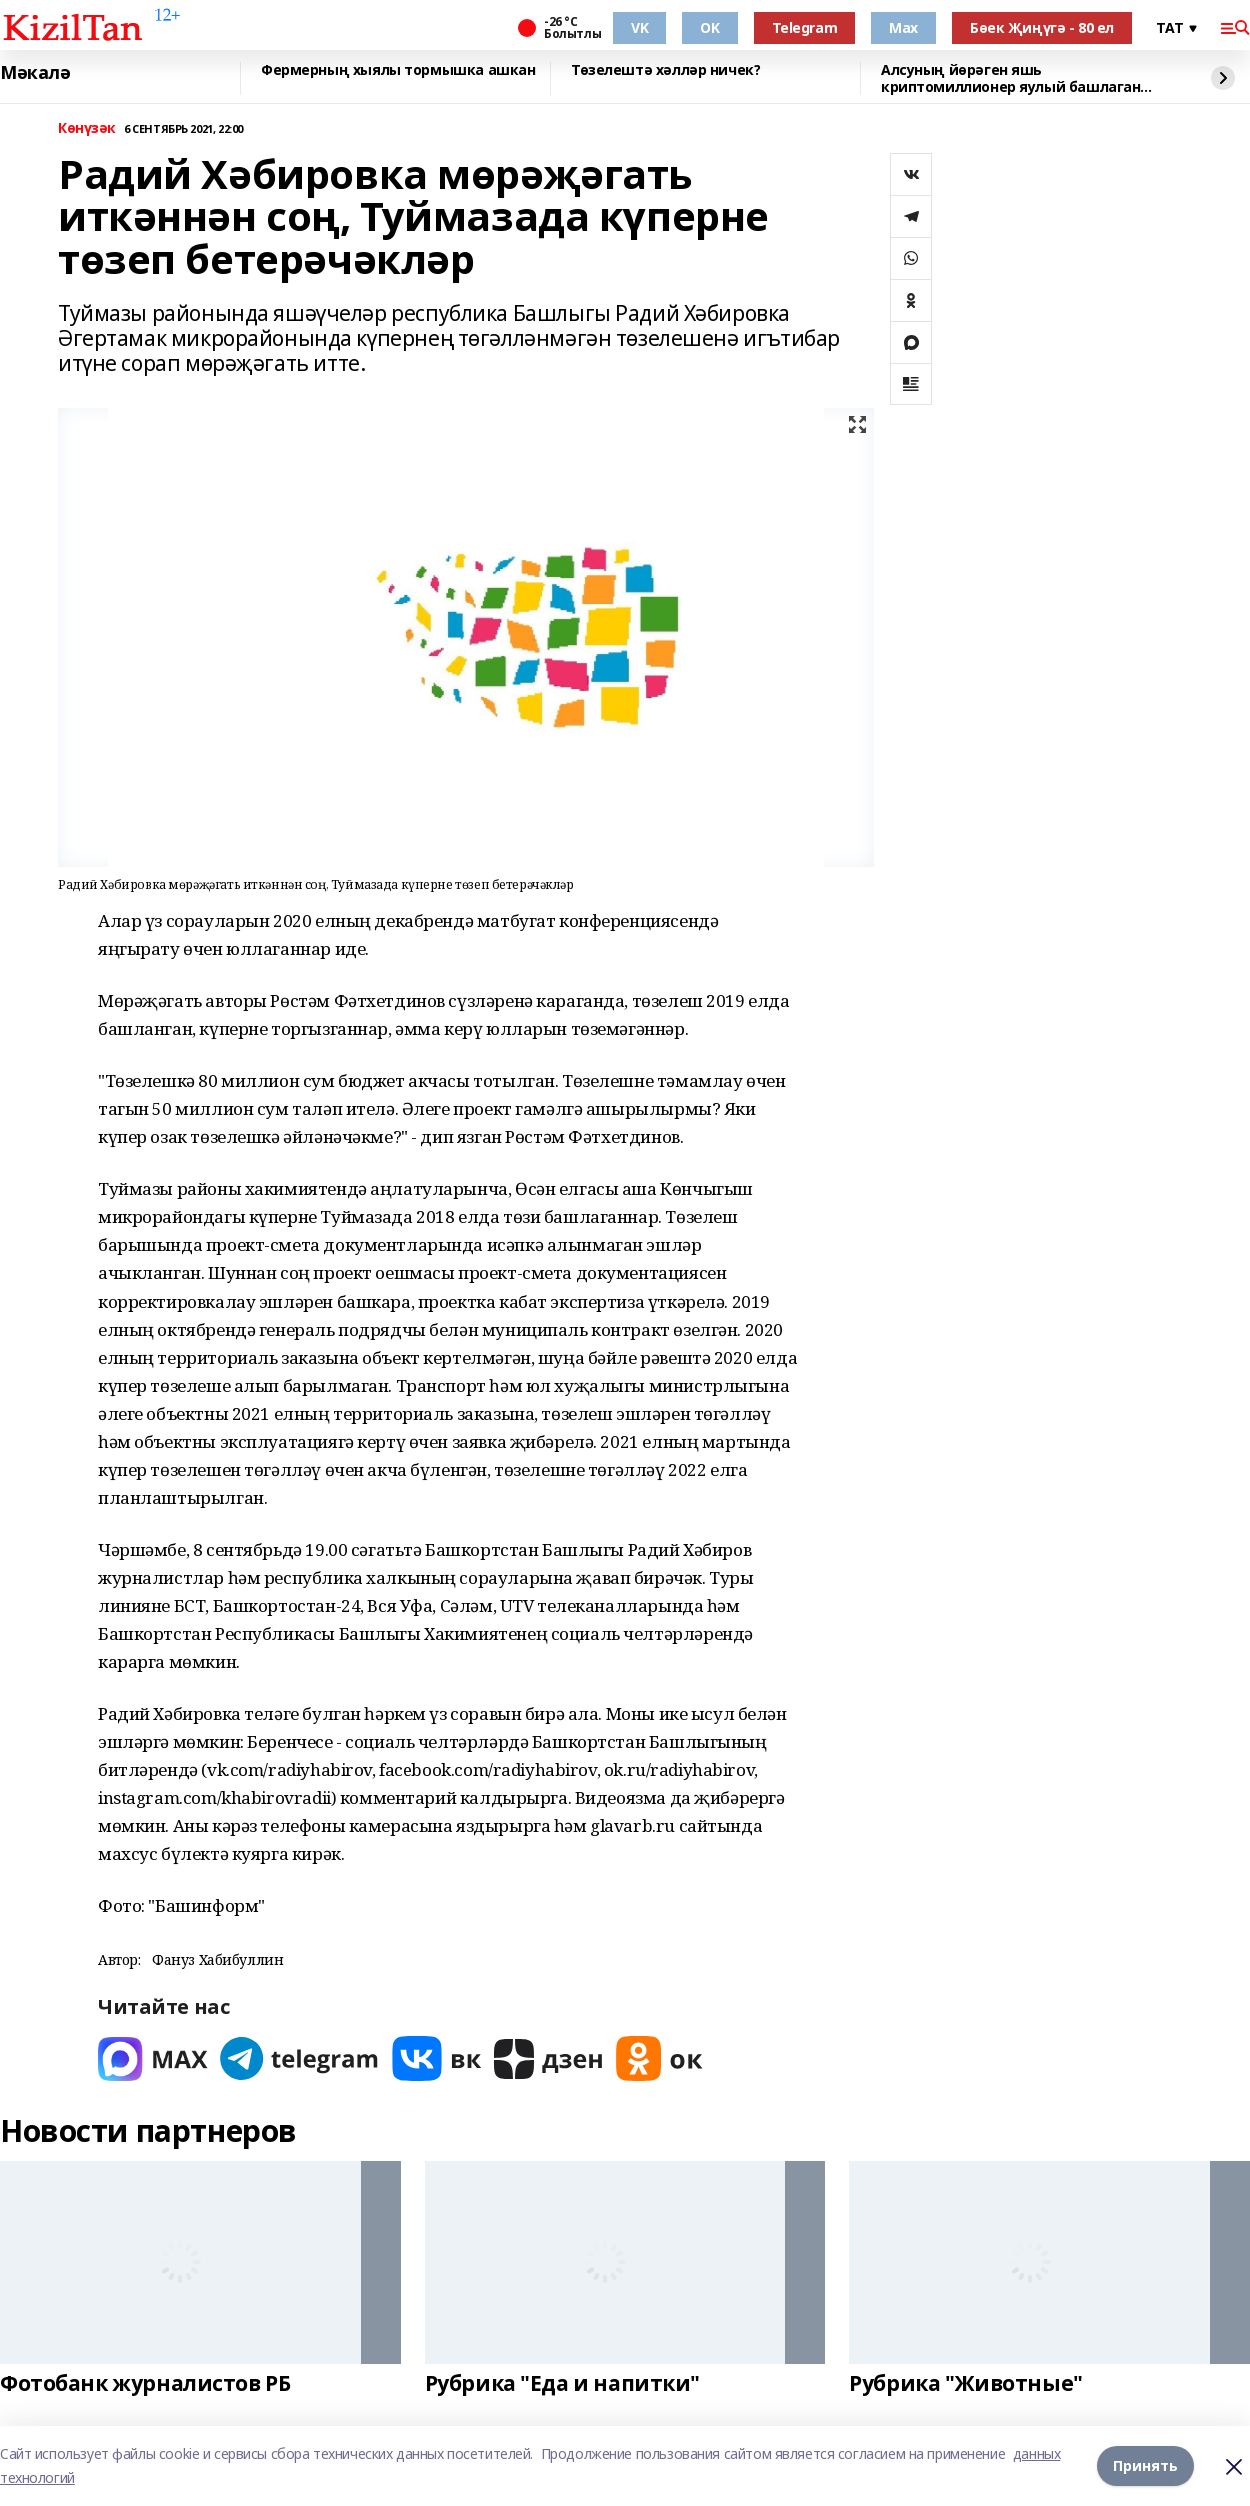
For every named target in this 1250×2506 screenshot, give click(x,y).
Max (903, 27)
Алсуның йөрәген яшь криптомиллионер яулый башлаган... (1016, 78)
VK (639, 27)
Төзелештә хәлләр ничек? (665, 70)
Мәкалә (35, 73)
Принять (1145, 2465)
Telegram (805, 27)
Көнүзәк (87, 128)
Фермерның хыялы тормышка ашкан (398, 70)
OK (709, 27)
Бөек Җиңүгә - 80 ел (1042, 27)
